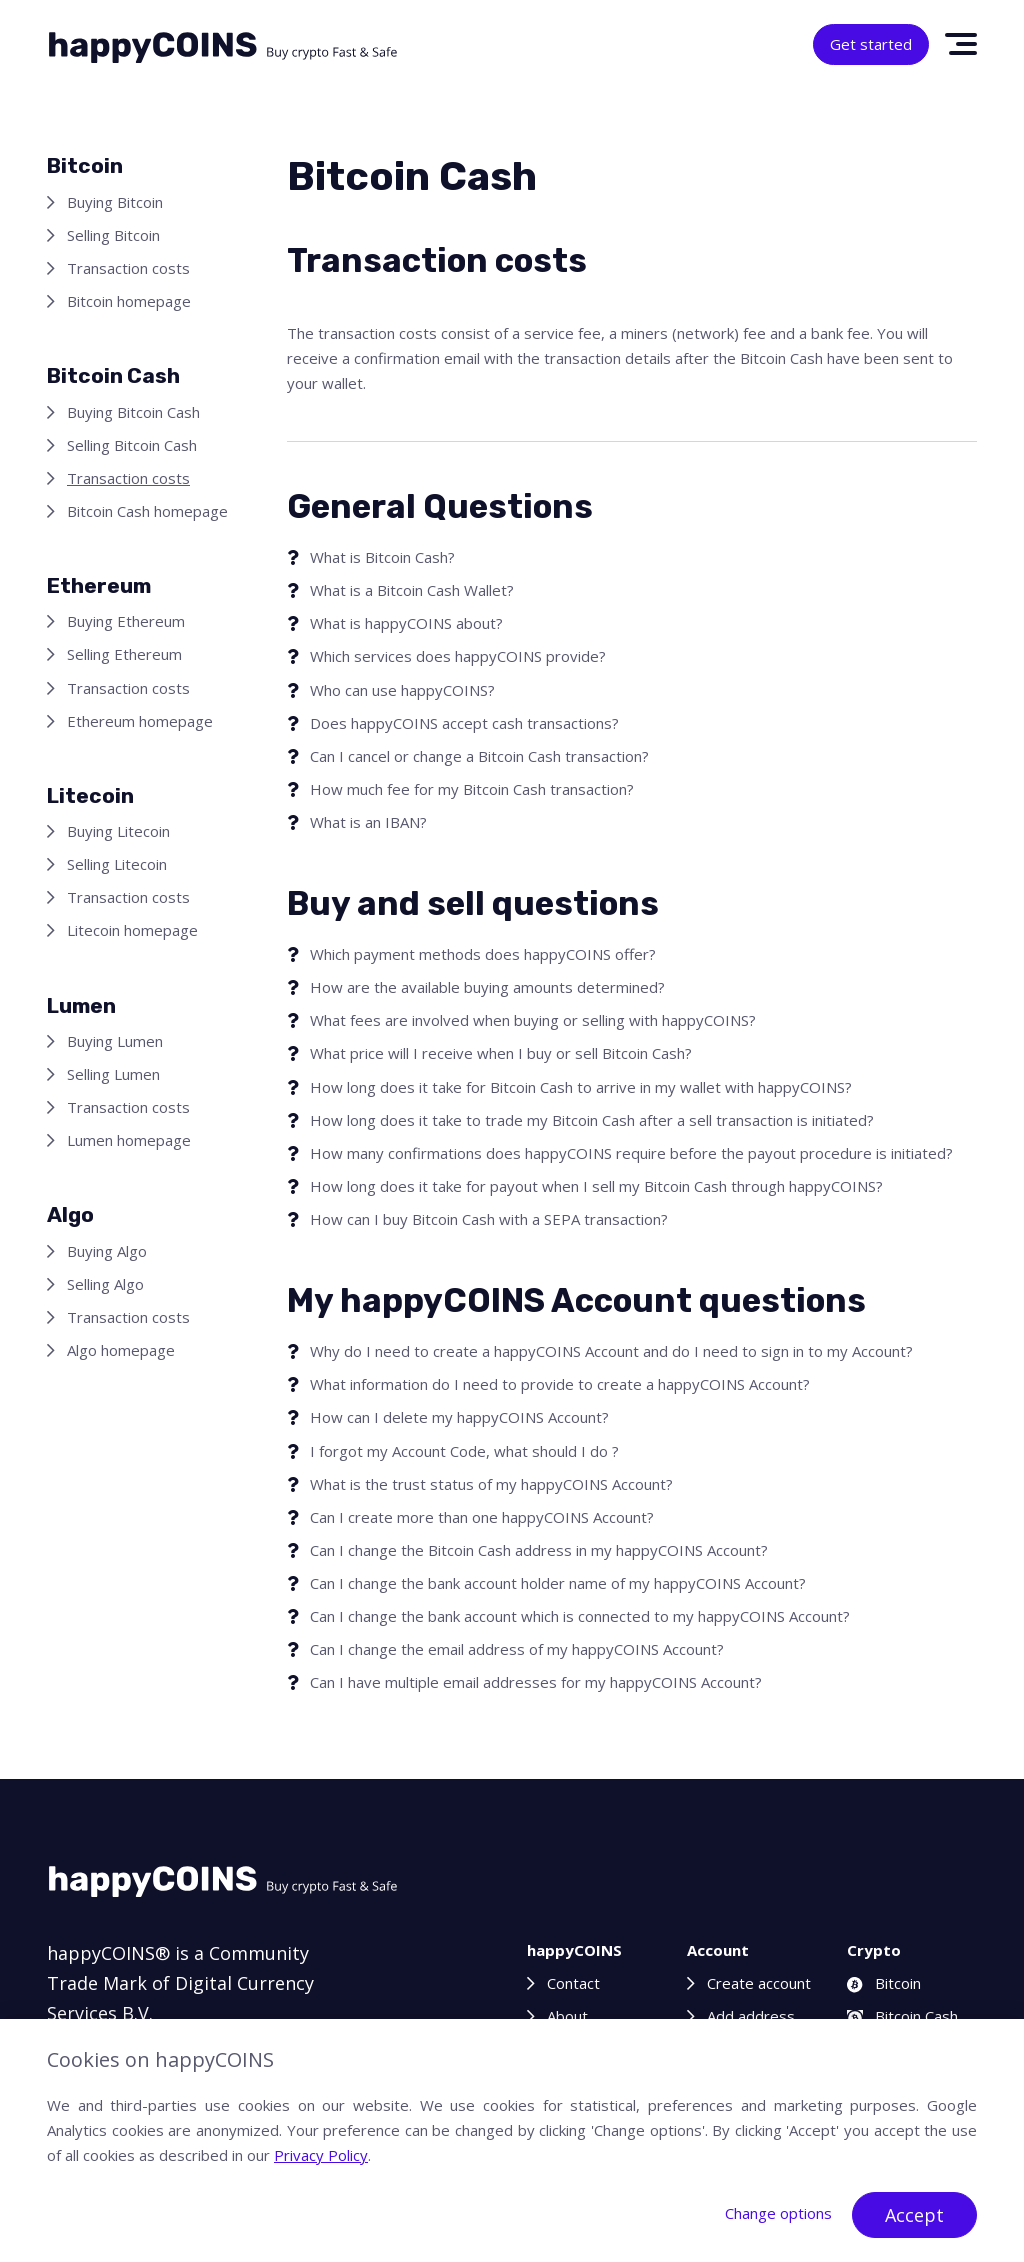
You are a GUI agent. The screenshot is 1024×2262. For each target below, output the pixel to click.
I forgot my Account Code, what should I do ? (464, 1451)
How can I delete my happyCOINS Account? (459, 1417)
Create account (759, 1983)
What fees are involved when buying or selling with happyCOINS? (533, 1020)
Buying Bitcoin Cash (133, 412)
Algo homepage (121, 1350)
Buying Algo (107, 1251)
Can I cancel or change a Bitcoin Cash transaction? (479, 756)
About (567, 2016)
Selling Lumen (113, 1074)
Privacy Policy (321, 2155)
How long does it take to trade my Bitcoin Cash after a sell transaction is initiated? (592, 1120)
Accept (914, 2215)
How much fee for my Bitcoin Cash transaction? (472, 789)
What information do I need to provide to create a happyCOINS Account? (560, 1384)
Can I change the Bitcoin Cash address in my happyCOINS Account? (539, 1550)
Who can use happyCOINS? (402, 690)
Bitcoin (884, 1983)
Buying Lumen (115, 1041)
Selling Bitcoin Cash (132, 445)
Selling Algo (105, 1284)
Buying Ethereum (126, 621)
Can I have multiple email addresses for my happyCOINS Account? (536, 1682)
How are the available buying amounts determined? (487, 987)
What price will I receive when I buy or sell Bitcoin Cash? (501, 1053)
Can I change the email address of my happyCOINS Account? (517, 1649)
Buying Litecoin (118, 831)
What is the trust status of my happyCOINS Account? (491, 1484)
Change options (778, 2213)
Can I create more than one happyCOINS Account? (482, 1517)
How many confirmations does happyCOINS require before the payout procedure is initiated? (631, 1153)
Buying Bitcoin (115, 202)
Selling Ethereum (124, 654)
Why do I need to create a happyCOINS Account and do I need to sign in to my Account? (611, 1351)
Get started (871, 44)
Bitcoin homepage (129, 301)
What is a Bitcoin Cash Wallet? (412, 590)
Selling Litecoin (117, 864)
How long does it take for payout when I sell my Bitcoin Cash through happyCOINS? (596, 1186)
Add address (751, 2016)
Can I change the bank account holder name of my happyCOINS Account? (558, 1583)
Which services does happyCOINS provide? (458, 656)
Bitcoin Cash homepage (147, 511)
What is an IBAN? (368, 822)
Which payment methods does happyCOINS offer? (483, 954)
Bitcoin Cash (902, 2016)
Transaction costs (128, 268)
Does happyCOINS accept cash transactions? (464, 723)
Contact (573, 1983)
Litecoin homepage (132, 930)
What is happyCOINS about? (406, 623)
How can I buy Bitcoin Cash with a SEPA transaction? (489, 1219)
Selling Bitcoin (113, 235)
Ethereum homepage (140, 721)
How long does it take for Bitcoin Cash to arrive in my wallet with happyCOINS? (581, 1087)
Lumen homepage (129, 1140)
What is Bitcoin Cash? (382, 557)
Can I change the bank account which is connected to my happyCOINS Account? (580, 1616)
